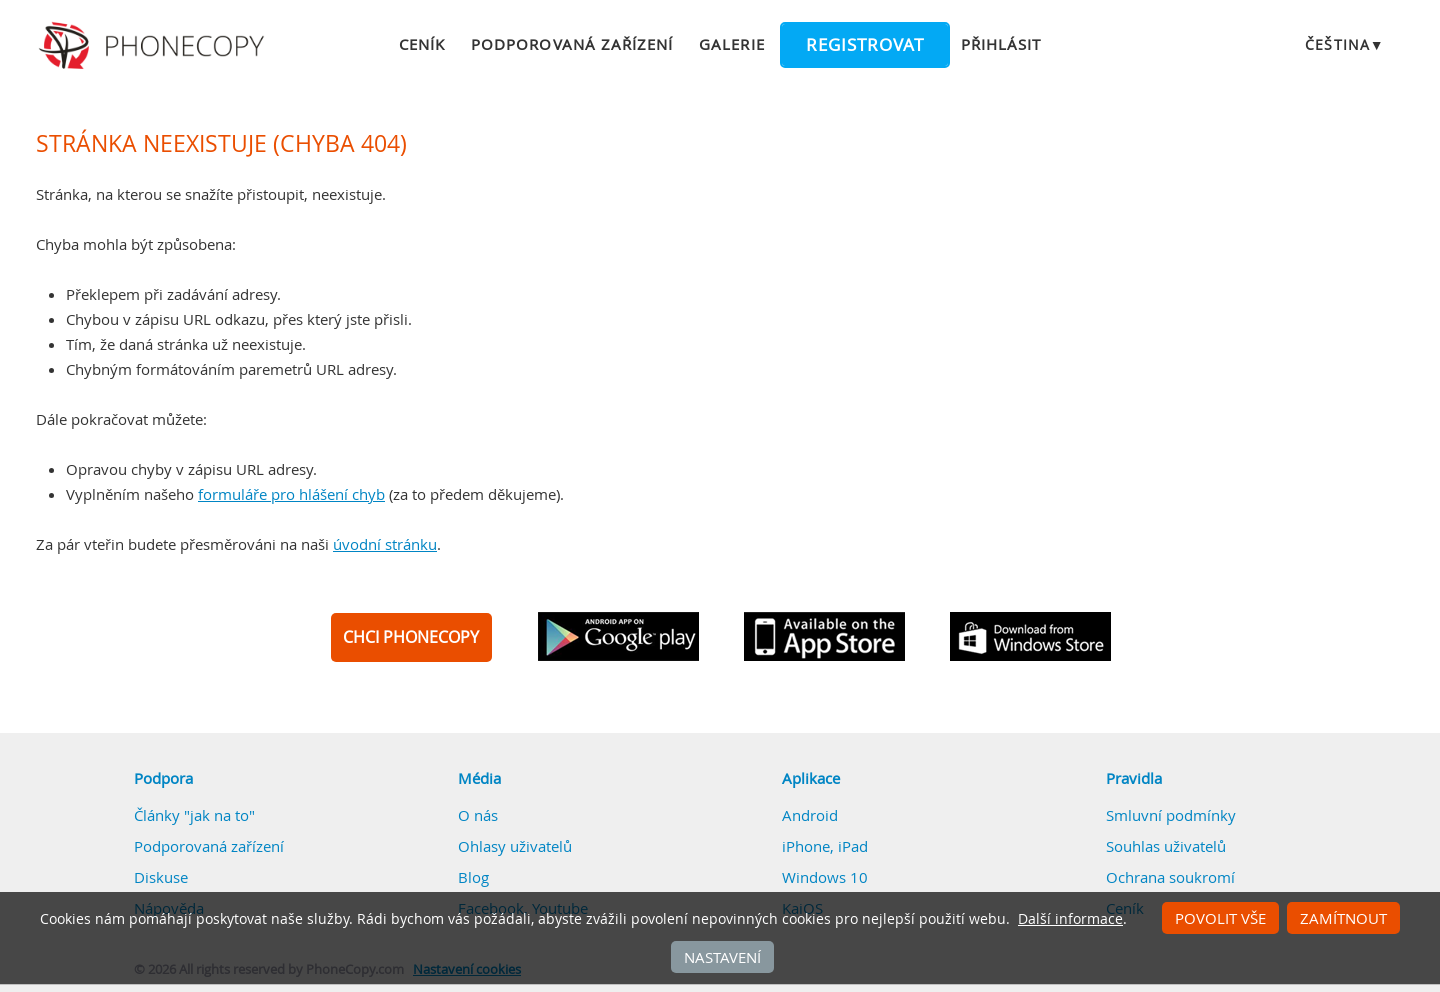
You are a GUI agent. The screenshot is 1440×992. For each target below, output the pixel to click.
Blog (473, 877)
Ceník (422, 44)
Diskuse (161, 877)
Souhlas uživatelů (1166, 846)
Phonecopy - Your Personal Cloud (154, 46)
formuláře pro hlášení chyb (291, 494)
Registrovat (865, 45)
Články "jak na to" (194, 815)
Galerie (731, 44)
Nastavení (722, 957)
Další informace (1070, 919)
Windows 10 (825, 877)
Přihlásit (1001, 44)
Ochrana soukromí (1170, 877)
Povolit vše (1220, 918)
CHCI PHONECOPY (411, 637)
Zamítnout (1343, 918)
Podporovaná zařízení (572, 44)
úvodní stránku (385, 544)
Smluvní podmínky (1171, 815)
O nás (478, 815)
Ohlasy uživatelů (515, 846)
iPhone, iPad (825, 846)
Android (810, 815)
